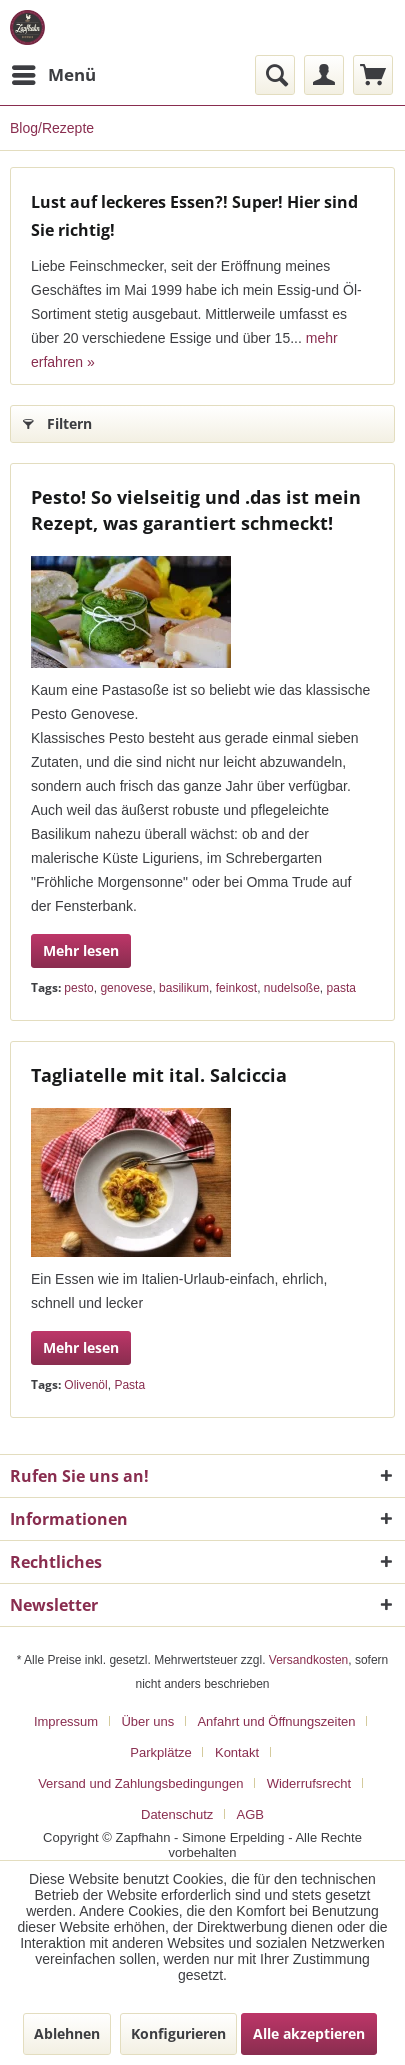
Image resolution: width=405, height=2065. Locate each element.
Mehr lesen (81, 950)
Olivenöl (85, 1385)
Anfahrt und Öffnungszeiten (276, 1721)
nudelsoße (292, 988)
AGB (250, 1814)
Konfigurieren (178, 2033)
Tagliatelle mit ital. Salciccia (159, 1075)
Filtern (57, 420)
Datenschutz (177, 1814)
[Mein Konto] (324, 75)
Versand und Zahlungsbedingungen (140, 1783)
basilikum (184, 988)
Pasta (129, 1385)
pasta (341, 988)
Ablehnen (67, 2033)
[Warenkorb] (373, 75)
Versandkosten (308, 1660)
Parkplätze (160, 1752)
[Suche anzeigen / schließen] (275, 75)
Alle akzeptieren (309, 2033)
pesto (78, 988)
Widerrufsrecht (309, 1783)
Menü (54, 72)
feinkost (236, 988)
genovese (126, 988)
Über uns (147, 1721)
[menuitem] (53, 75)
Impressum (66, 1721)
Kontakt (237, 1752)
